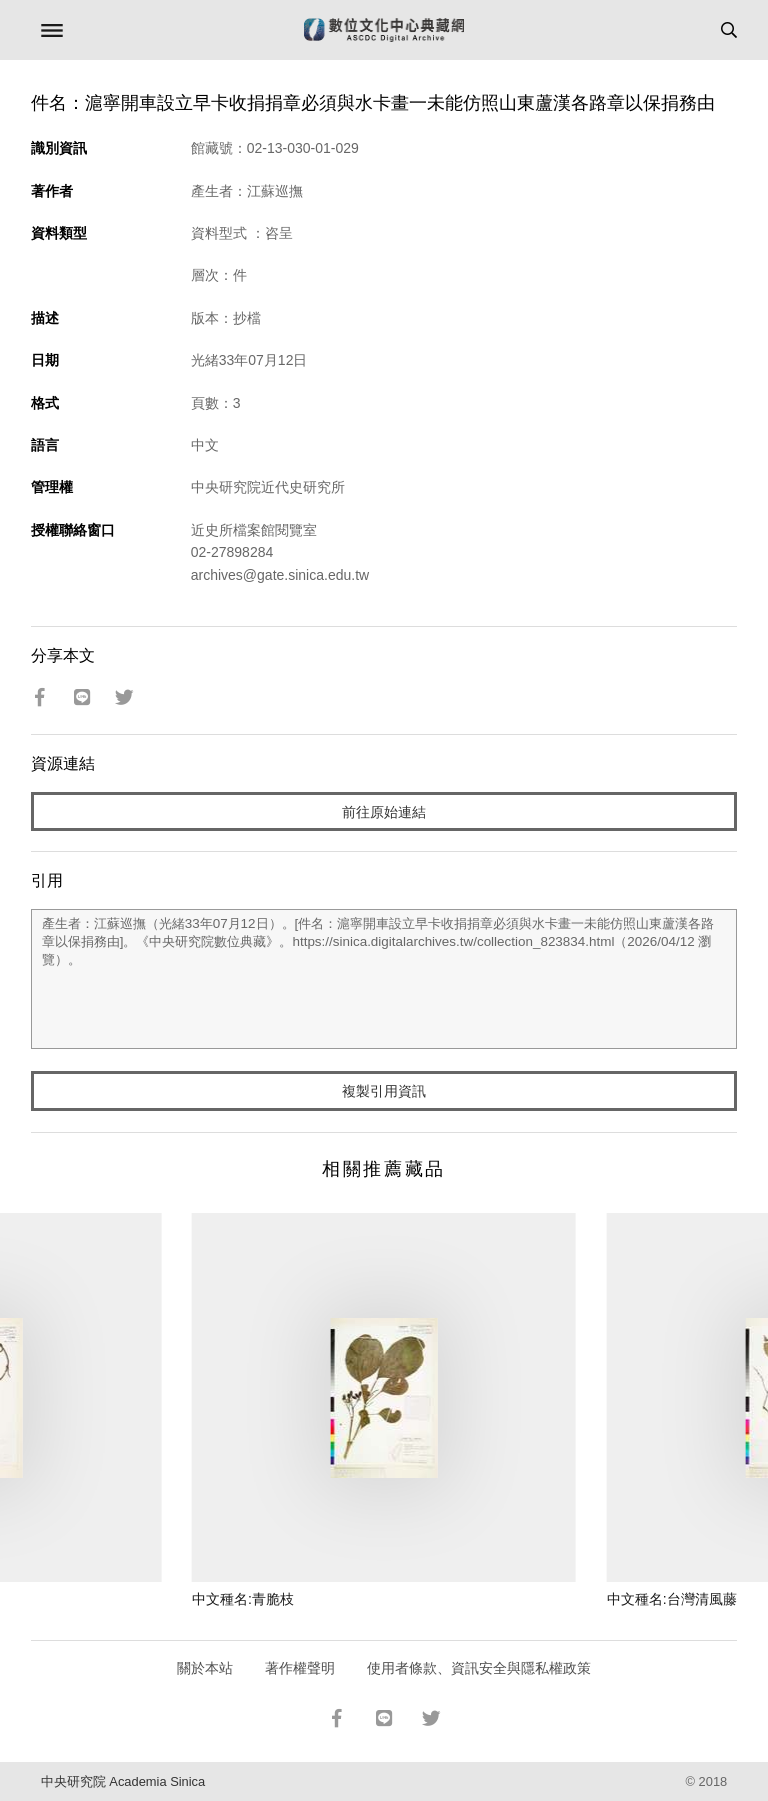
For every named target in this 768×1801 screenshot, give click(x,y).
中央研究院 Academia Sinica (123, 1781)
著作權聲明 (300, 1668)
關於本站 (205, 1668)
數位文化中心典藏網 (384, 30)
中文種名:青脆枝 (243, 1599)
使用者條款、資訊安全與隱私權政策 (479, 1668)
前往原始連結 (384, 812)
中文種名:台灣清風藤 (672, 1599)
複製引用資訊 (384, 1091)
